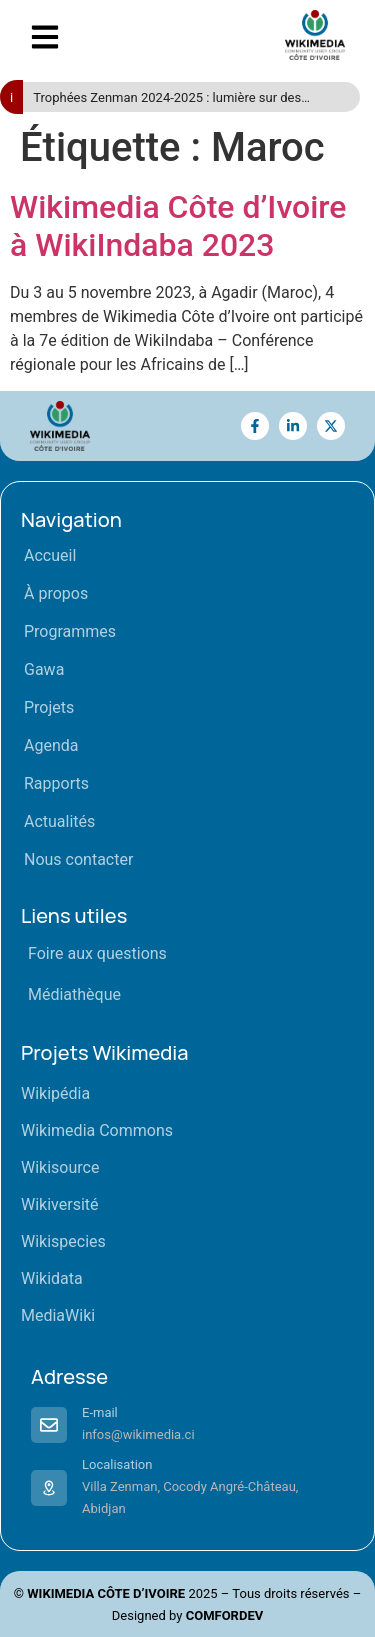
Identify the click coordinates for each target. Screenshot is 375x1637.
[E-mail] (49, 1425)
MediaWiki (58, 1315)
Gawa (44, 669)
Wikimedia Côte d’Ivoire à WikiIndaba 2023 (178, 226)
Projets (49, 707)
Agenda (51, 745)
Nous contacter (78, 859)
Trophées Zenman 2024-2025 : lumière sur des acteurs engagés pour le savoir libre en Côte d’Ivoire (181, 98)
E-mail (100, 1412)
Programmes (70, 631)
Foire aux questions (97, 953)
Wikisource (60, 1167)
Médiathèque (74, 994)
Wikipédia (55, 1093)
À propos (56, 593)
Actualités (59, 821)
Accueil (50, 555)
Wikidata (52, 1278)
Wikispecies (63, 1241)
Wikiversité (60, 1204)
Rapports (56, 783)
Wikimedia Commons (97, 1130)
